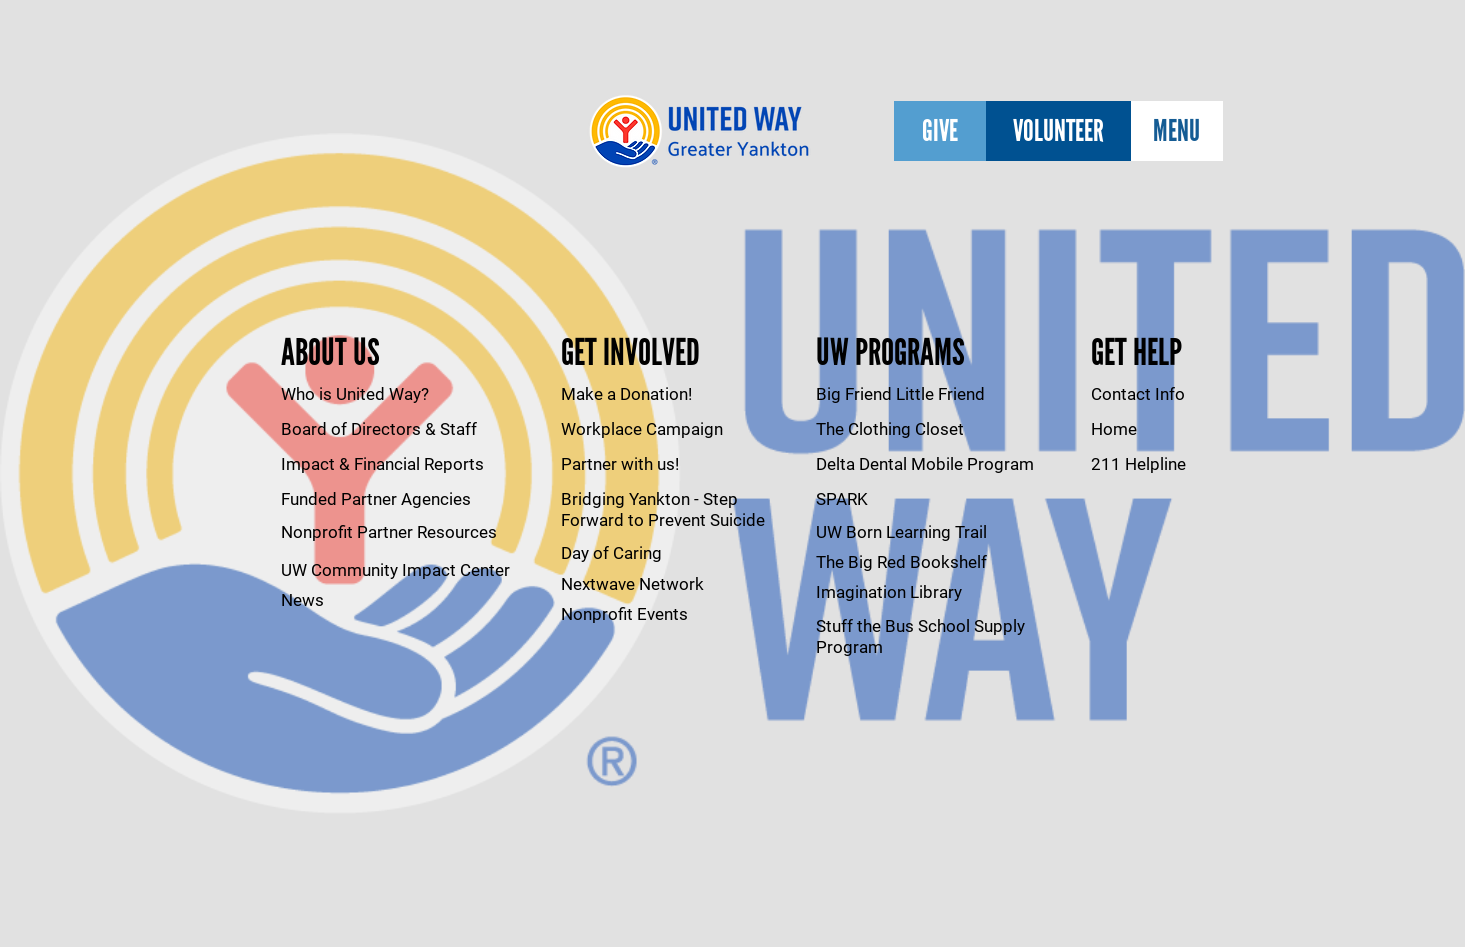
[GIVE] (940, 131)
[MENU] (1177, 131)
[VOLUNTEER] (1058, 131)
